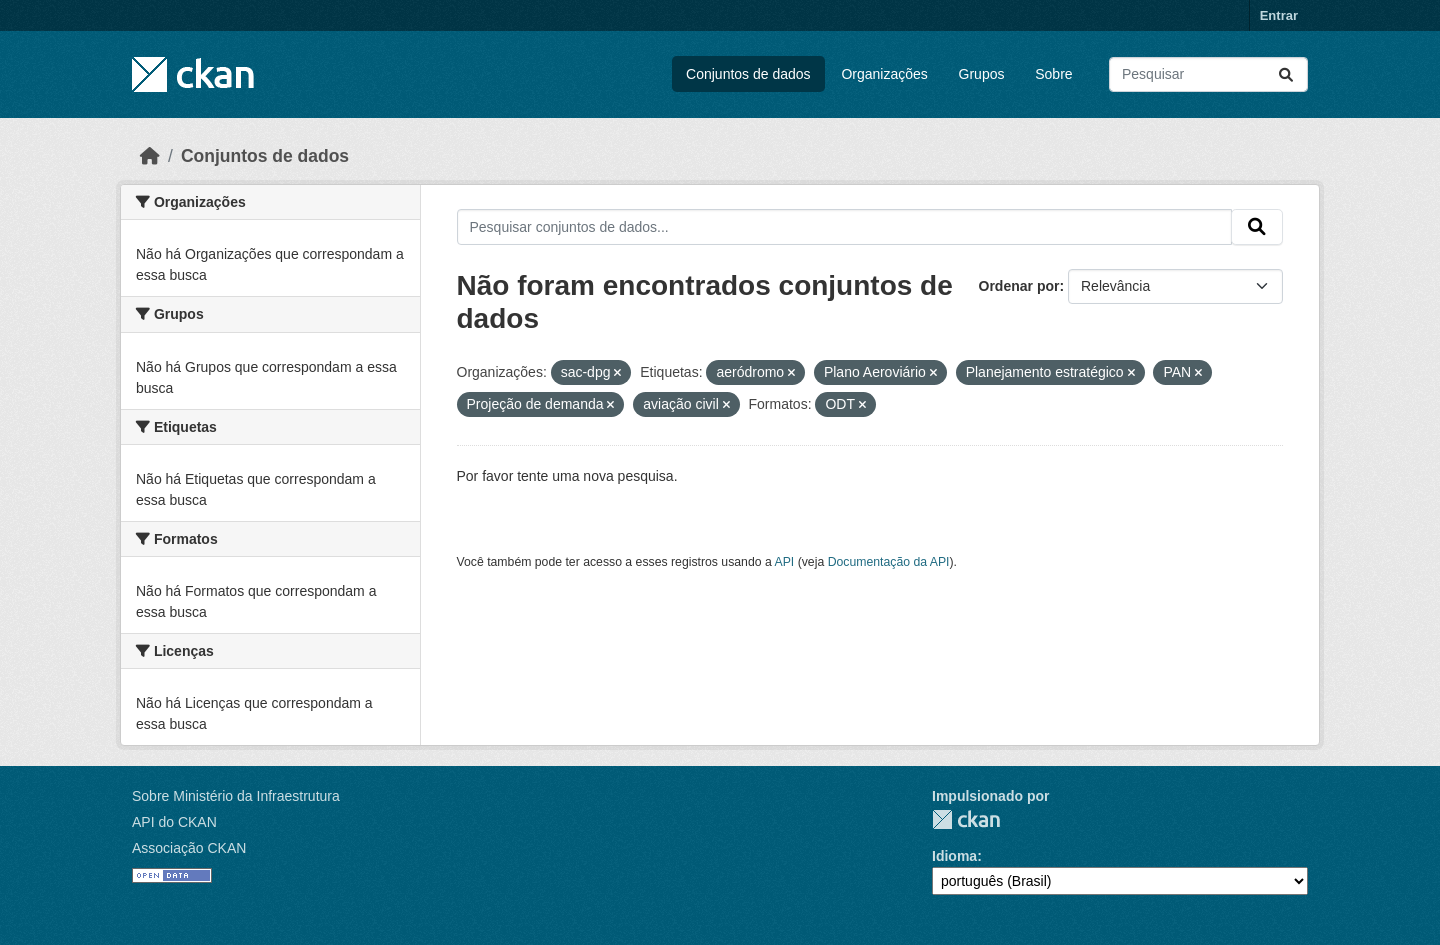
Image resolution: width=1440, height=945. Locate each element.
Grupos (982, 74)
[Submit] (1286, 74)
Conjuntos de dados (748, 74)
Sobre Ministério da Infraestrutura (236, 796)
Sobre (1053, 74)
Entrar (1279, 15)
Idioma (954, 856)
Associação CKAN (189, 848)
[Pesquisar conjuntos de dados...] (1208, 74)
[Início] (150, 156)
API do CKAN (174, 822)
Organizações (884, 74)
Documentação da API (889, 562)
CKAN (966, 819)
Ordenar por (1019, 286)
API (785, 562)
